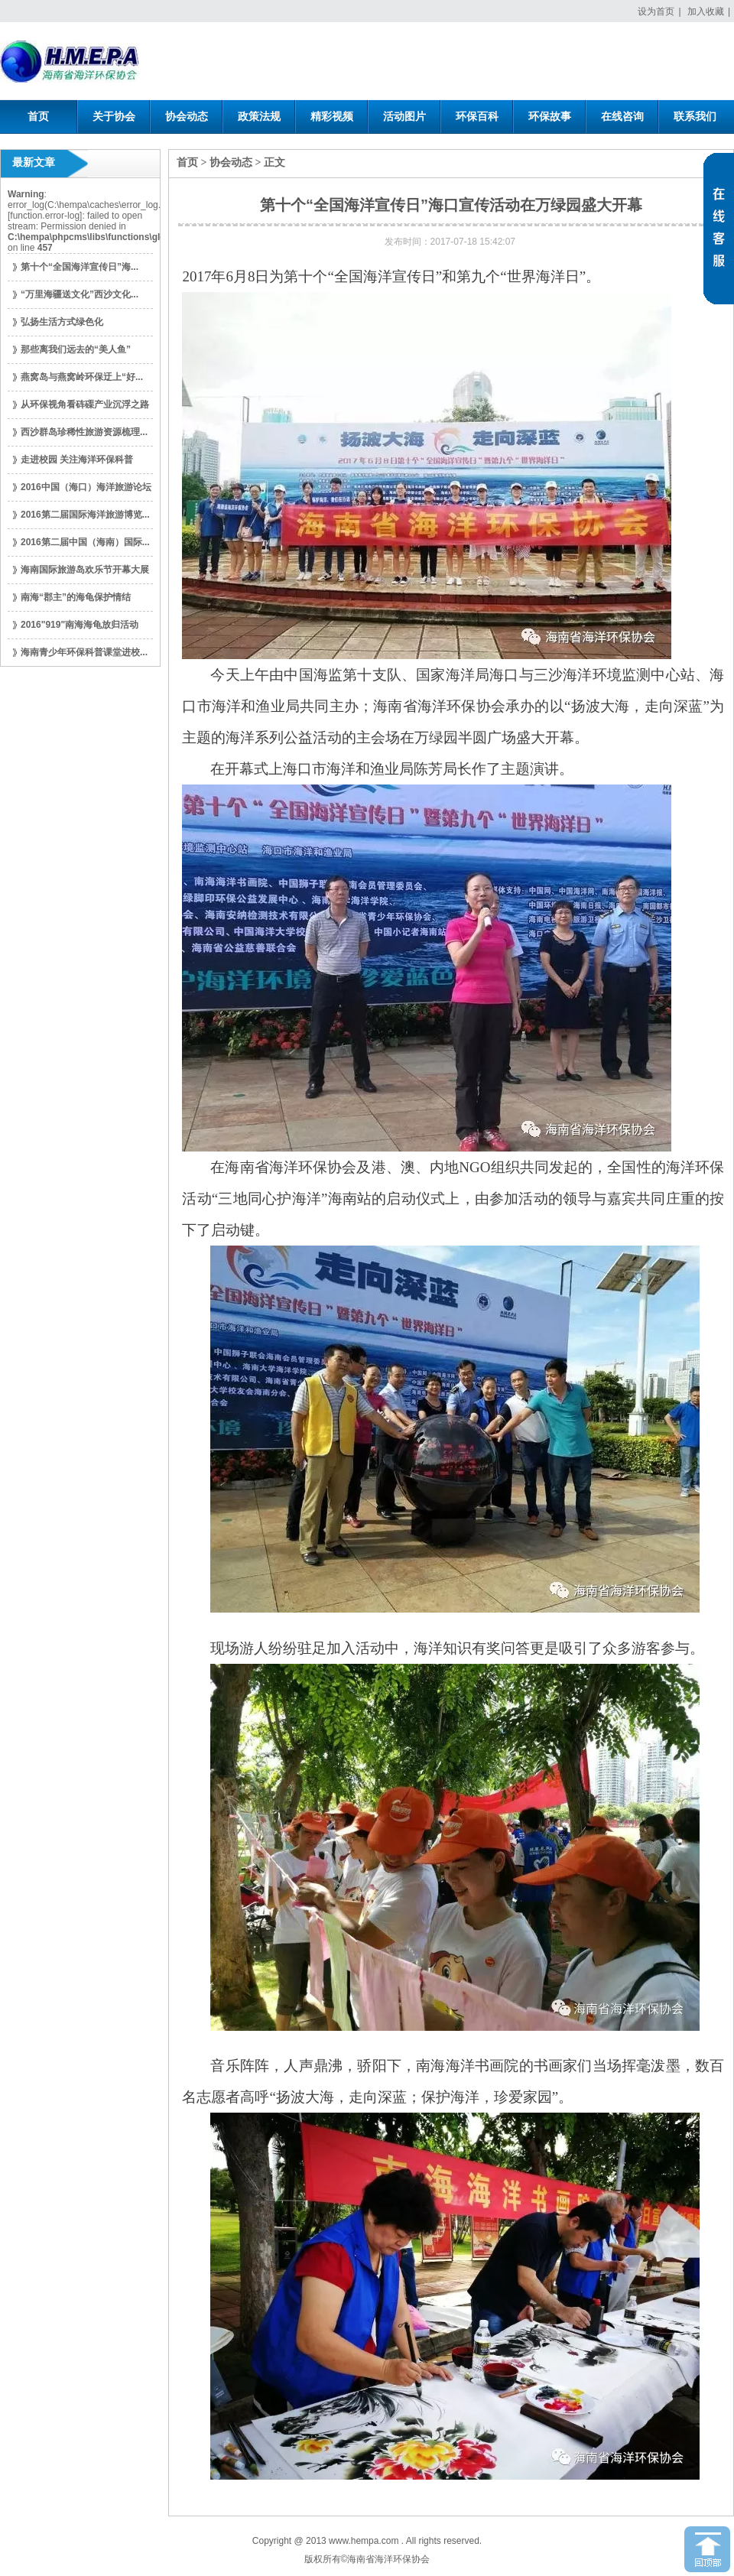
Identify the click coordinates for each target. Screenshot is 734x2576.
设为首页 (656, 11)
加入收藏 (705, 11)
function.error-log (45, 215)
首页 (187, 162)
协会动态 (230, 162)
